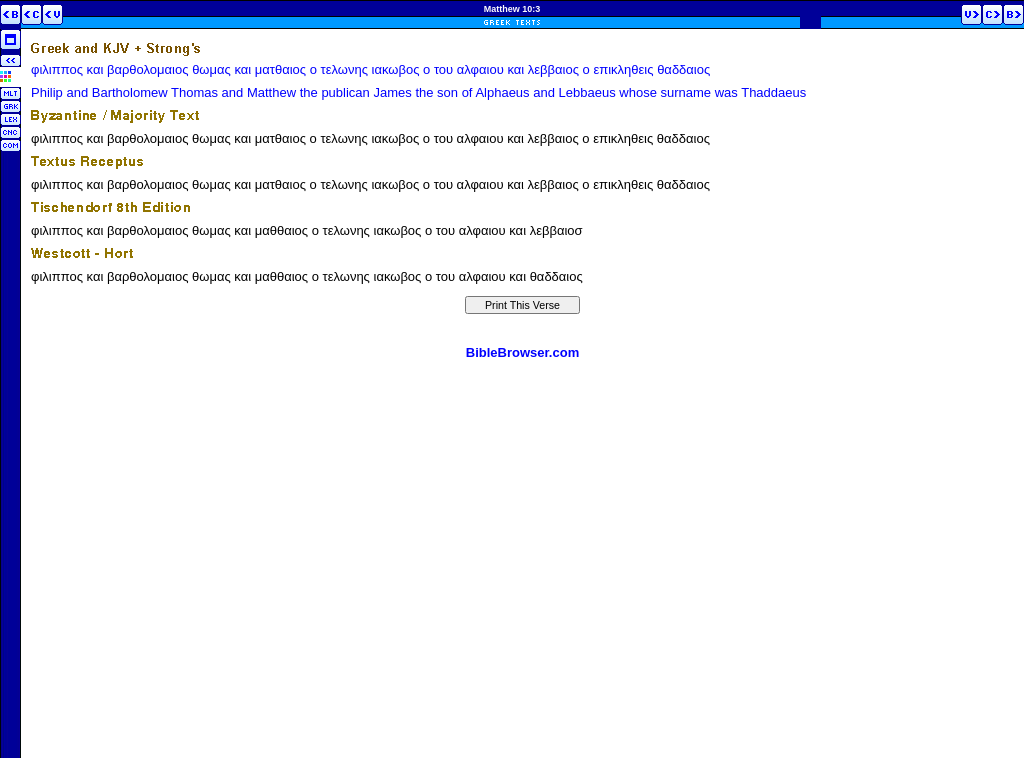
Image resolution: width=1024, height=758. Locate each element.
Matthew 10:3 (512, 9)
